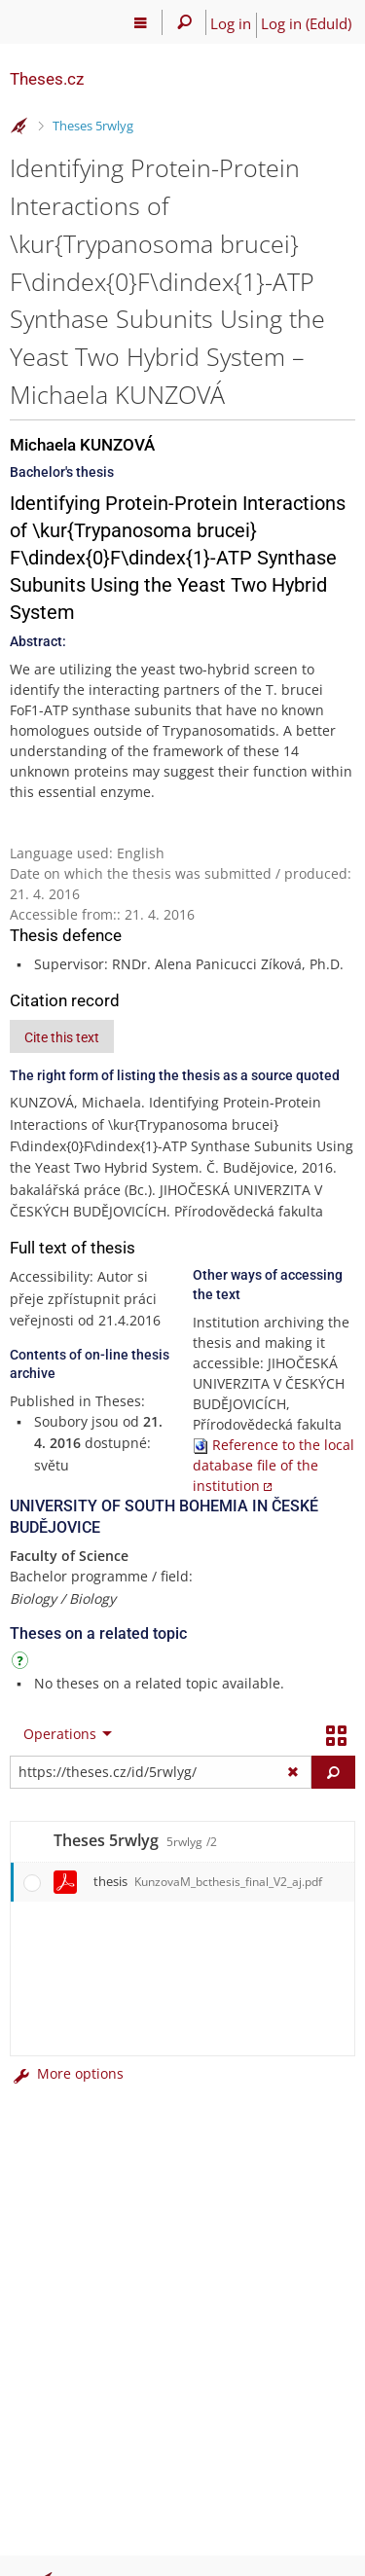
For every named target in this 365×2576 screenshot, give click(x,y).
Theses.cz (47, 79)
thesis (207, 1881)
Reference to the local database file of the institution (273, 1465)
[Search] (184, 22)
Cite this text (61, 1037)
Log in (230, 23)
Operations (59, 1733)
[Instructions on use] (22, 1663)
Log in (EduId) (306, 23)
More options (67, 2073)
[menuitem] (63, 1734)
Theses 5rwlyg (93, 125)
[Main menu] (141, 22)
